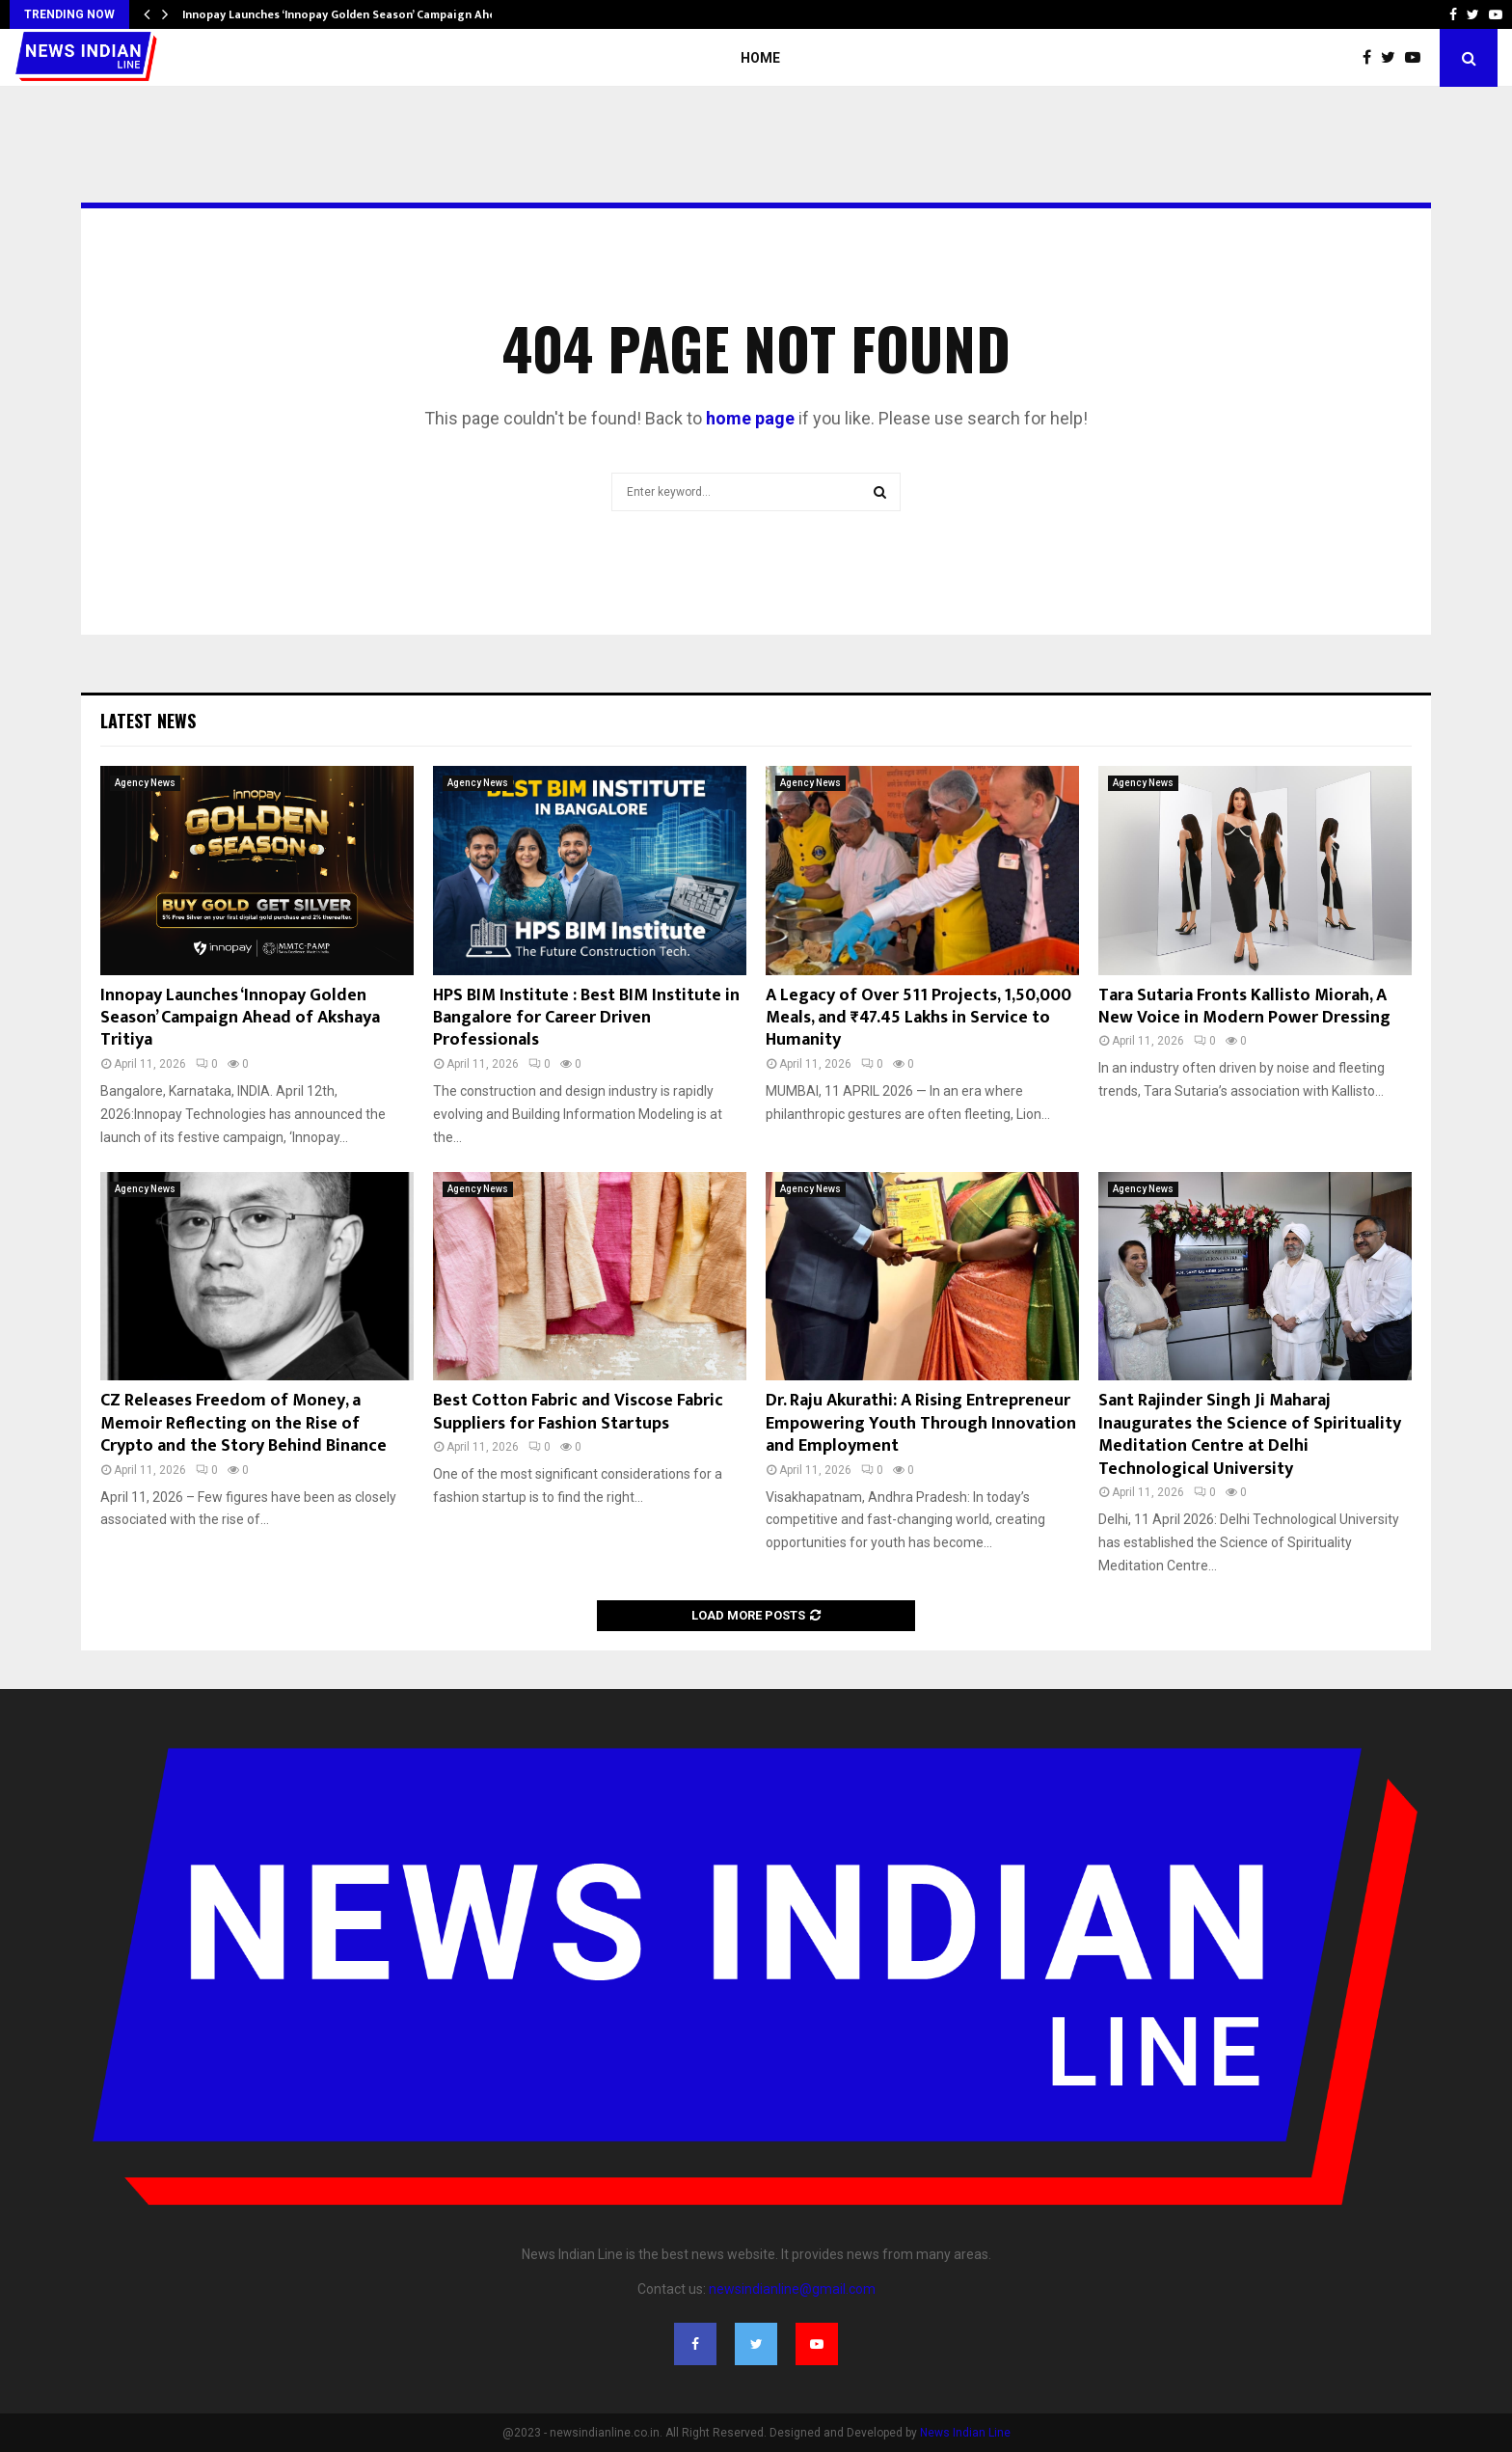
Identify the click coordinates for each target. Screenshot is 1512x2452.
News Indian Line (965, 2432)
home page (750, 418)
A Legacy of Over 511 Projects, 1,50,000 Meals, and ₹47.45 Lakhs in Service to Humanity (918, 1018)
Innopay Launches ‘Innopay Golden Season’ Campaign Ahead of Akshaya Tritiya (240, 1018)
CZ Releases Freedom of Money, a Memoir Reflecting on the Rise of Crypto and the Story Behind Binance (243, 1423)
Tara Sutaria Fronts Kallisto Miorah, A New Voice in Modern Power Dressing (1244, 1006)
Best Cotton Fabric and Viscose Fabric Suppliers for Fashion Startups (578, 1411)
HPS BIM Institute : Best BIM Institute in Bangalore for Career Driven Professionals (586, 1018)
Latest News (148, 720)
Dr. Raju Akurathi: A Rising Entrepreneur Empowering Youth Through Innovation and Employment (921, 1423)
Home (760, 58)
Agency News (145, 782)
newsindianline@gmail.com (792, 2289)
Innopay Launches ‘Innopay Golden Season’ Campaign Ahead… (350, 14)
